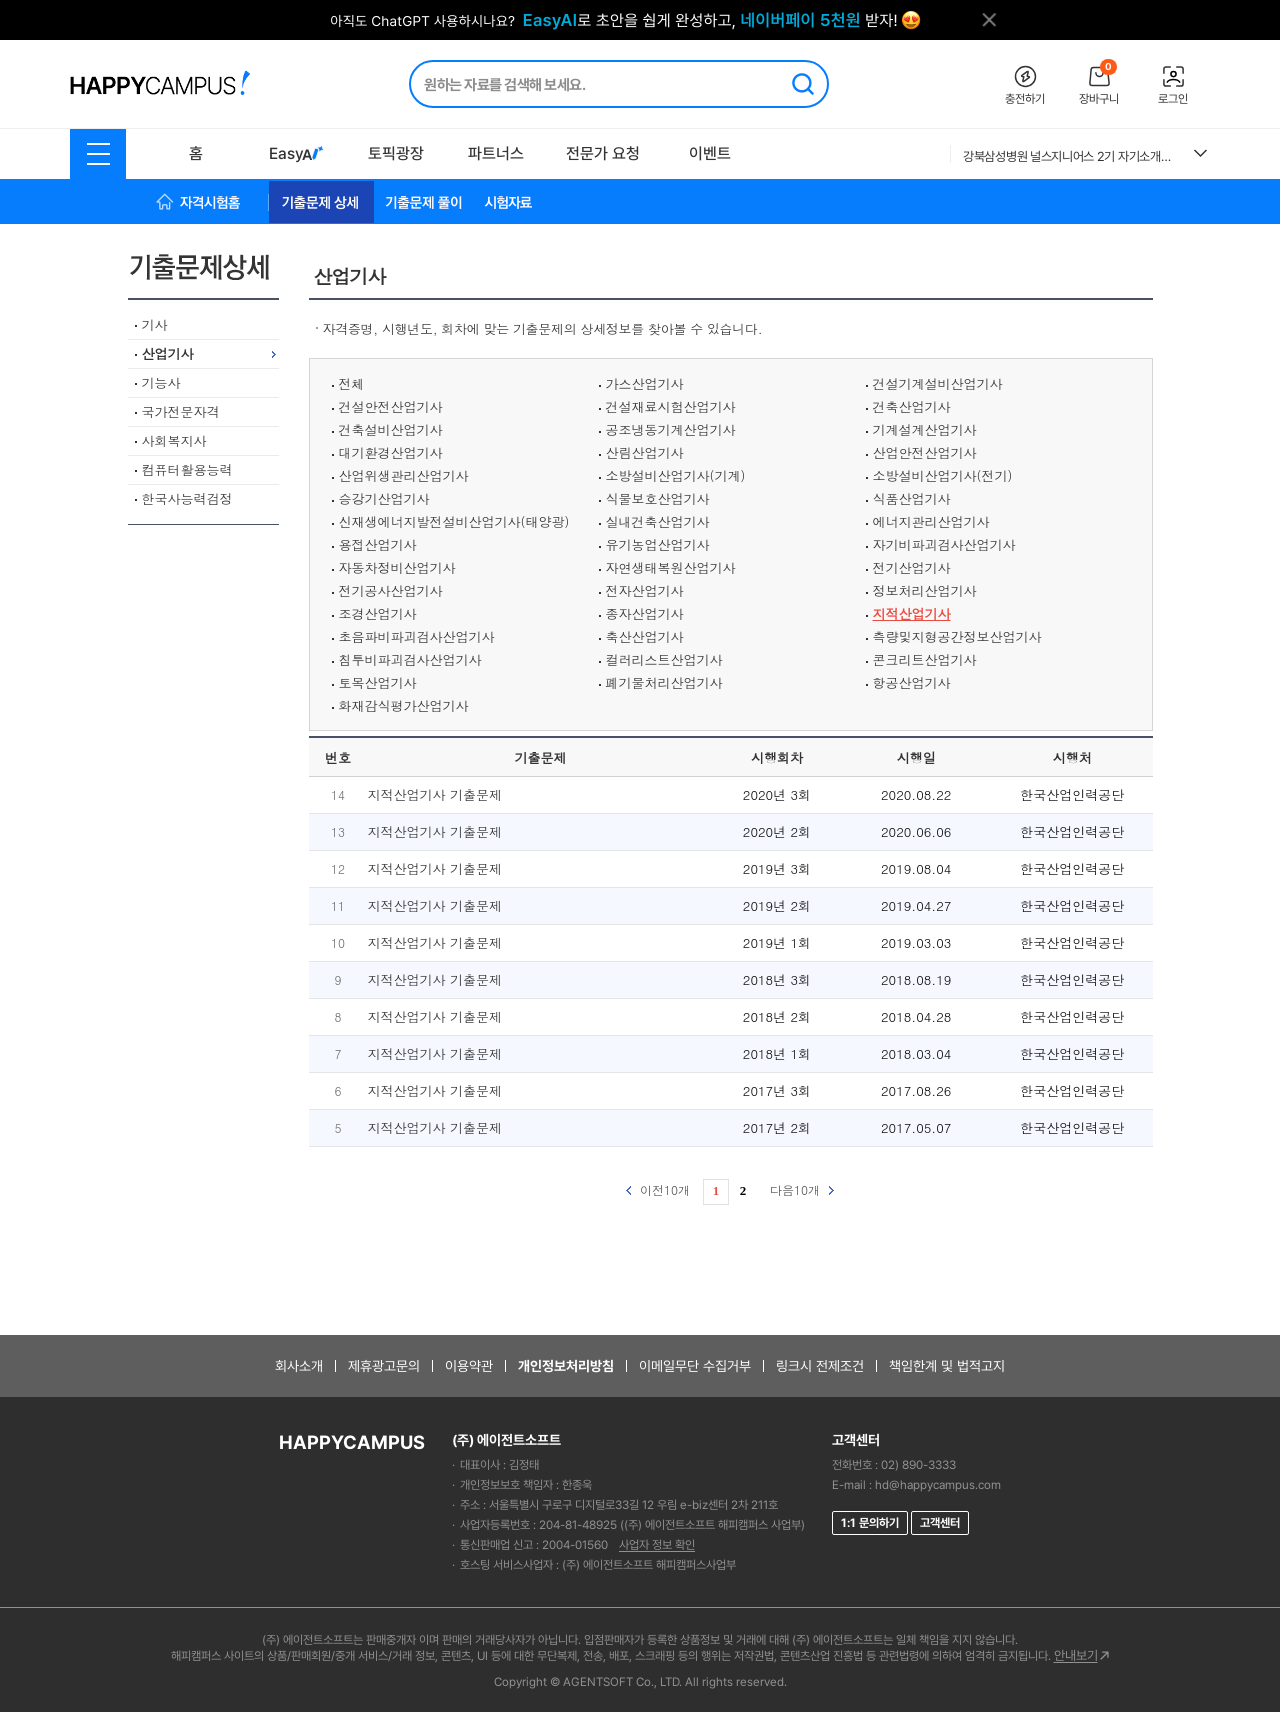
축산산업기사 (645, 636)
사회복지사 (174, 440)
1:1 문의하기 (870, 1523)
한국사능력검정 (187, 498)
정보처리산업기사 (925, 590)
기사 (155, 324)
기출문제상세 (207, 267)
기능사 (161, 382)
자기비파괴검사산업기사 (944, 544)
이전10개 (658, 1189)
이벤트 (710, 153)
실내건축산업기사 (658, 521)
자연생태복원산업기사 (671, 567)
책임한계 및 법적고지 (947, 1366)
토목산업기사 (378, 682)
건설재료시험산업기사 (671, 406)
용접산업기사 (378, 544)
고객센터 (940, 1523)
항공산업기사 (912, 682)
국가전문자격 (181, 411)
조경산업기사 (378, 613)
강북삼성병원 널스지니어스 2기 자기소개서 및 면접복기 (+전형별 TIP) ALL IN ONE (1071, 156)
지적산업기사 (912, 613)
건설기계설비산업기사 (938, 383)
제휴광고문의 (384, 1366)
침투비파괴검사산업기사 (410, 659)
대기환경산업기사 (391, 452)
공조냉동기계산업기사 (671, 429)
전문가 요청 (603, 153)
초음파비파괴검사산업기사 (417, 636)
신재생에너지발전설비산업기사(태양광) (454, 521)
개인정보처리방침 (566, 1366)
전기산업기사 (912, 567)
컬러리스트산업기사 (664, 659)
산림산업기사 (645, 452)
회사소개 (299, 1366)
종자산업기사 (645, 613)
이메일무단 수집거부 (695, 1366)
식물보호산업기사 (658, 498)
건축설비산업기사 (391, 429)
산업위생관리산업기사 (404, 475)
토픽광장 (396, 153)
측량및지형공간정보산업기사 (957, 636)
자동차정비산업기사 (397, 567)
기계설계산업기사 (925, 429)
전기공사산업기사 (391, 590)
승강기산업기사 (384, 498)
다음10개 (802, 1189)
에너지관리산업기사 (931, 521)
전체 (352, 383)
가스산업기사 (645, 383)
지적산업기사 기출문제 (435, 794)
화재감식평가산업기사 (404, 705)
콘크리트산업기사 (925, 659)
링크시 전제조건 (820, 1366)
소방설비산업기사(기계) (676, 475)
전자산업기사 (645, 590)
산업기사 (168, 353)
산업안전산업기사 (925, 452)
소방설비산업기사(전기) (943, 475)
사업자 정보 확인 (657, 1545)
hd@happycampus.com (938, 1485)
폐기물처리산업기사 (664, 682)
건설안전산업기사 (391, 406)
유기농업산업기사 (658, 544)
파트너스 (496, 153)
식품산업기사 (912, 498)
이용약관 (469, 1366)
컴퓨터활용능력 (187, 469)
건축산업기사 (912, 406)
